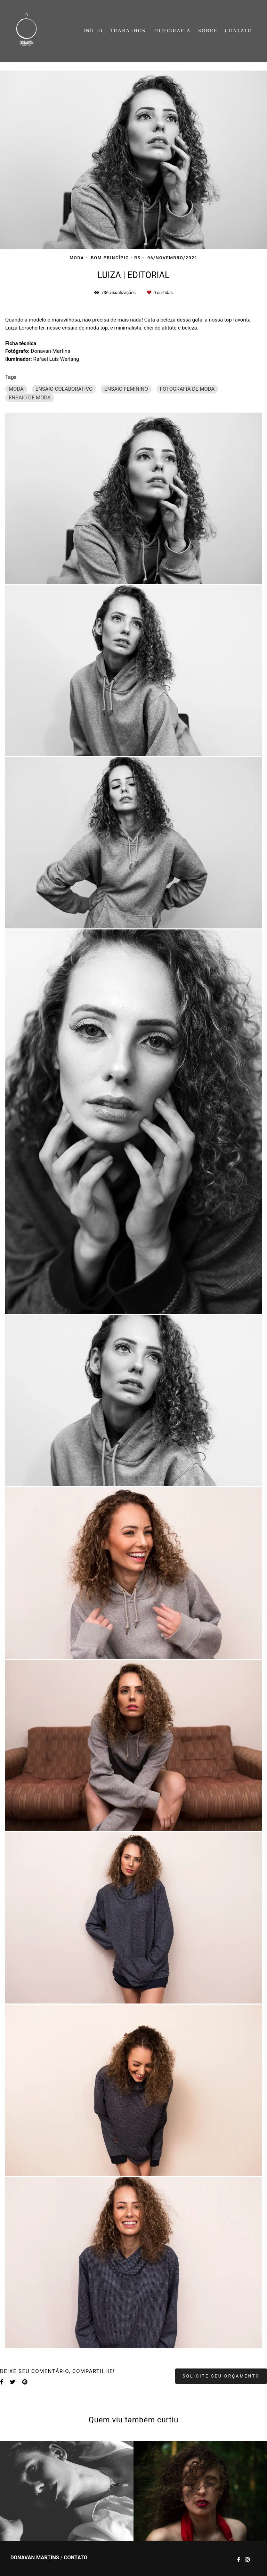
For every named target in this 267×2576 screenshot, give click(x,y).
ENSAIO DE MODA (30, 398)
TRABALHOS (128, 30)
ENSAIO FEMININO (126, 389)
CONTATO (238, 30)
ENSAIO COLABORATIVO (64, 389)
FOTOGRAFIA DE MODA (187, 389)
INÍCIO (93, 30)
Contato (76, 2557)
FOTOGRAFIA (172, 30)
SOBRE (207, 30)
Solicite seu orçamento (221, 2376)
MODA (16, 389)
